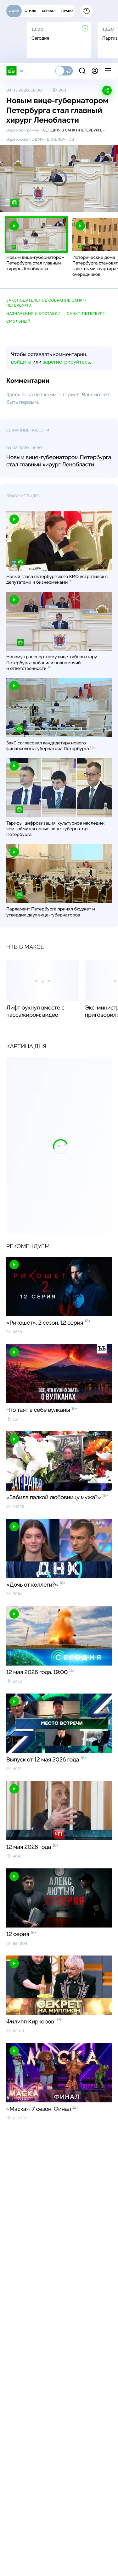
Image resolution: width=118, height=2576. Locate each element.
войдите (21, 362)
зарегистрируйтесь (66, 362)
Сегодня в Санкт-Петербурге (73, 130)
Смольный (18, 321)
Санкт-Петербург (86, 313)
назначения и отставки (33, 313)
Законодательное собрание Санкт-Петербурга (46, 303)
